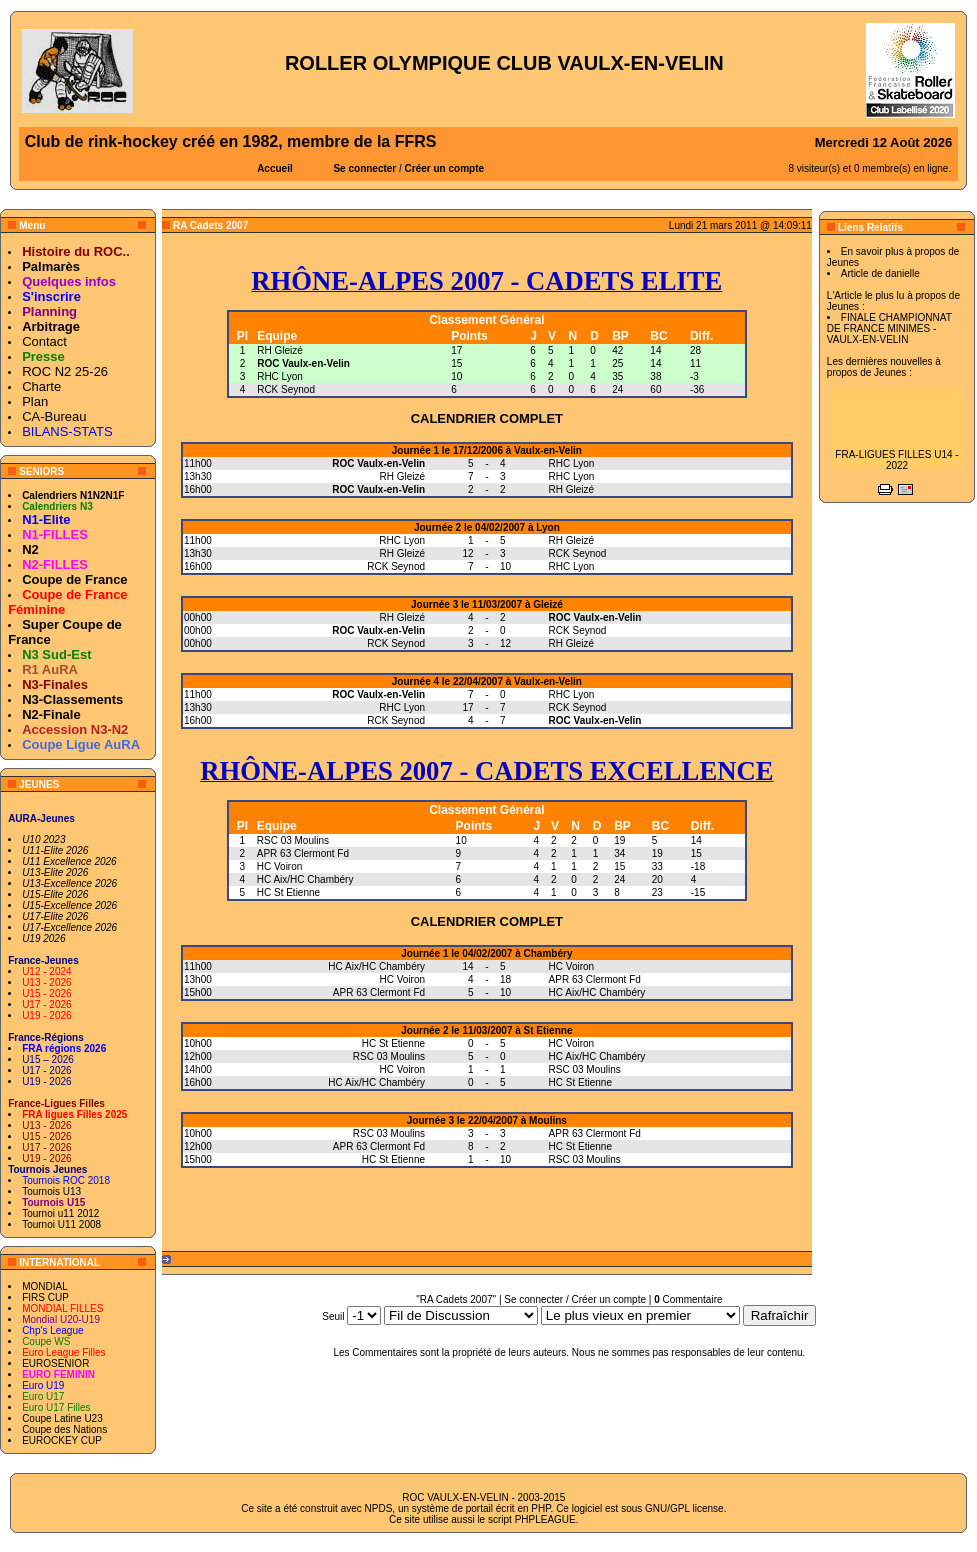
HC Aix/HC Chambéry (305, 879)
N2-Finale (51, 714)
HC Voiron (280, 866)
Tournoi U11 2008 (61, 1224)
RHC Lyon (280, 376)
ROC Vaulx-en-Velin (303, 363)
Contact (44, 341)
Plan (35, 401)
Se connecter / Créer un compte (575, 1299)
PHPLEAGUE (545, 1519)
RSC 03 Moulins (293, 840)
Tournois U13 (51, 1191)
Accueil (275, 168)
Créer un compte (444, 168)
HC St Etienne (288, 892)
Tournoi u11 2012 (60, 1213)
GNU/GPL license (684, 1508)
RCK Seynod (286, 389)
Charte (41, 386)
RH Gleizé (280, 350)
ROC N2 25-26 (65, 371)
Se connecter (364, 168)
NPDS (379, 1508)
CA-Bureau (54, 416)
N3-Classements (72, 699)
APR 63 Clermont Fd (303, 853)
